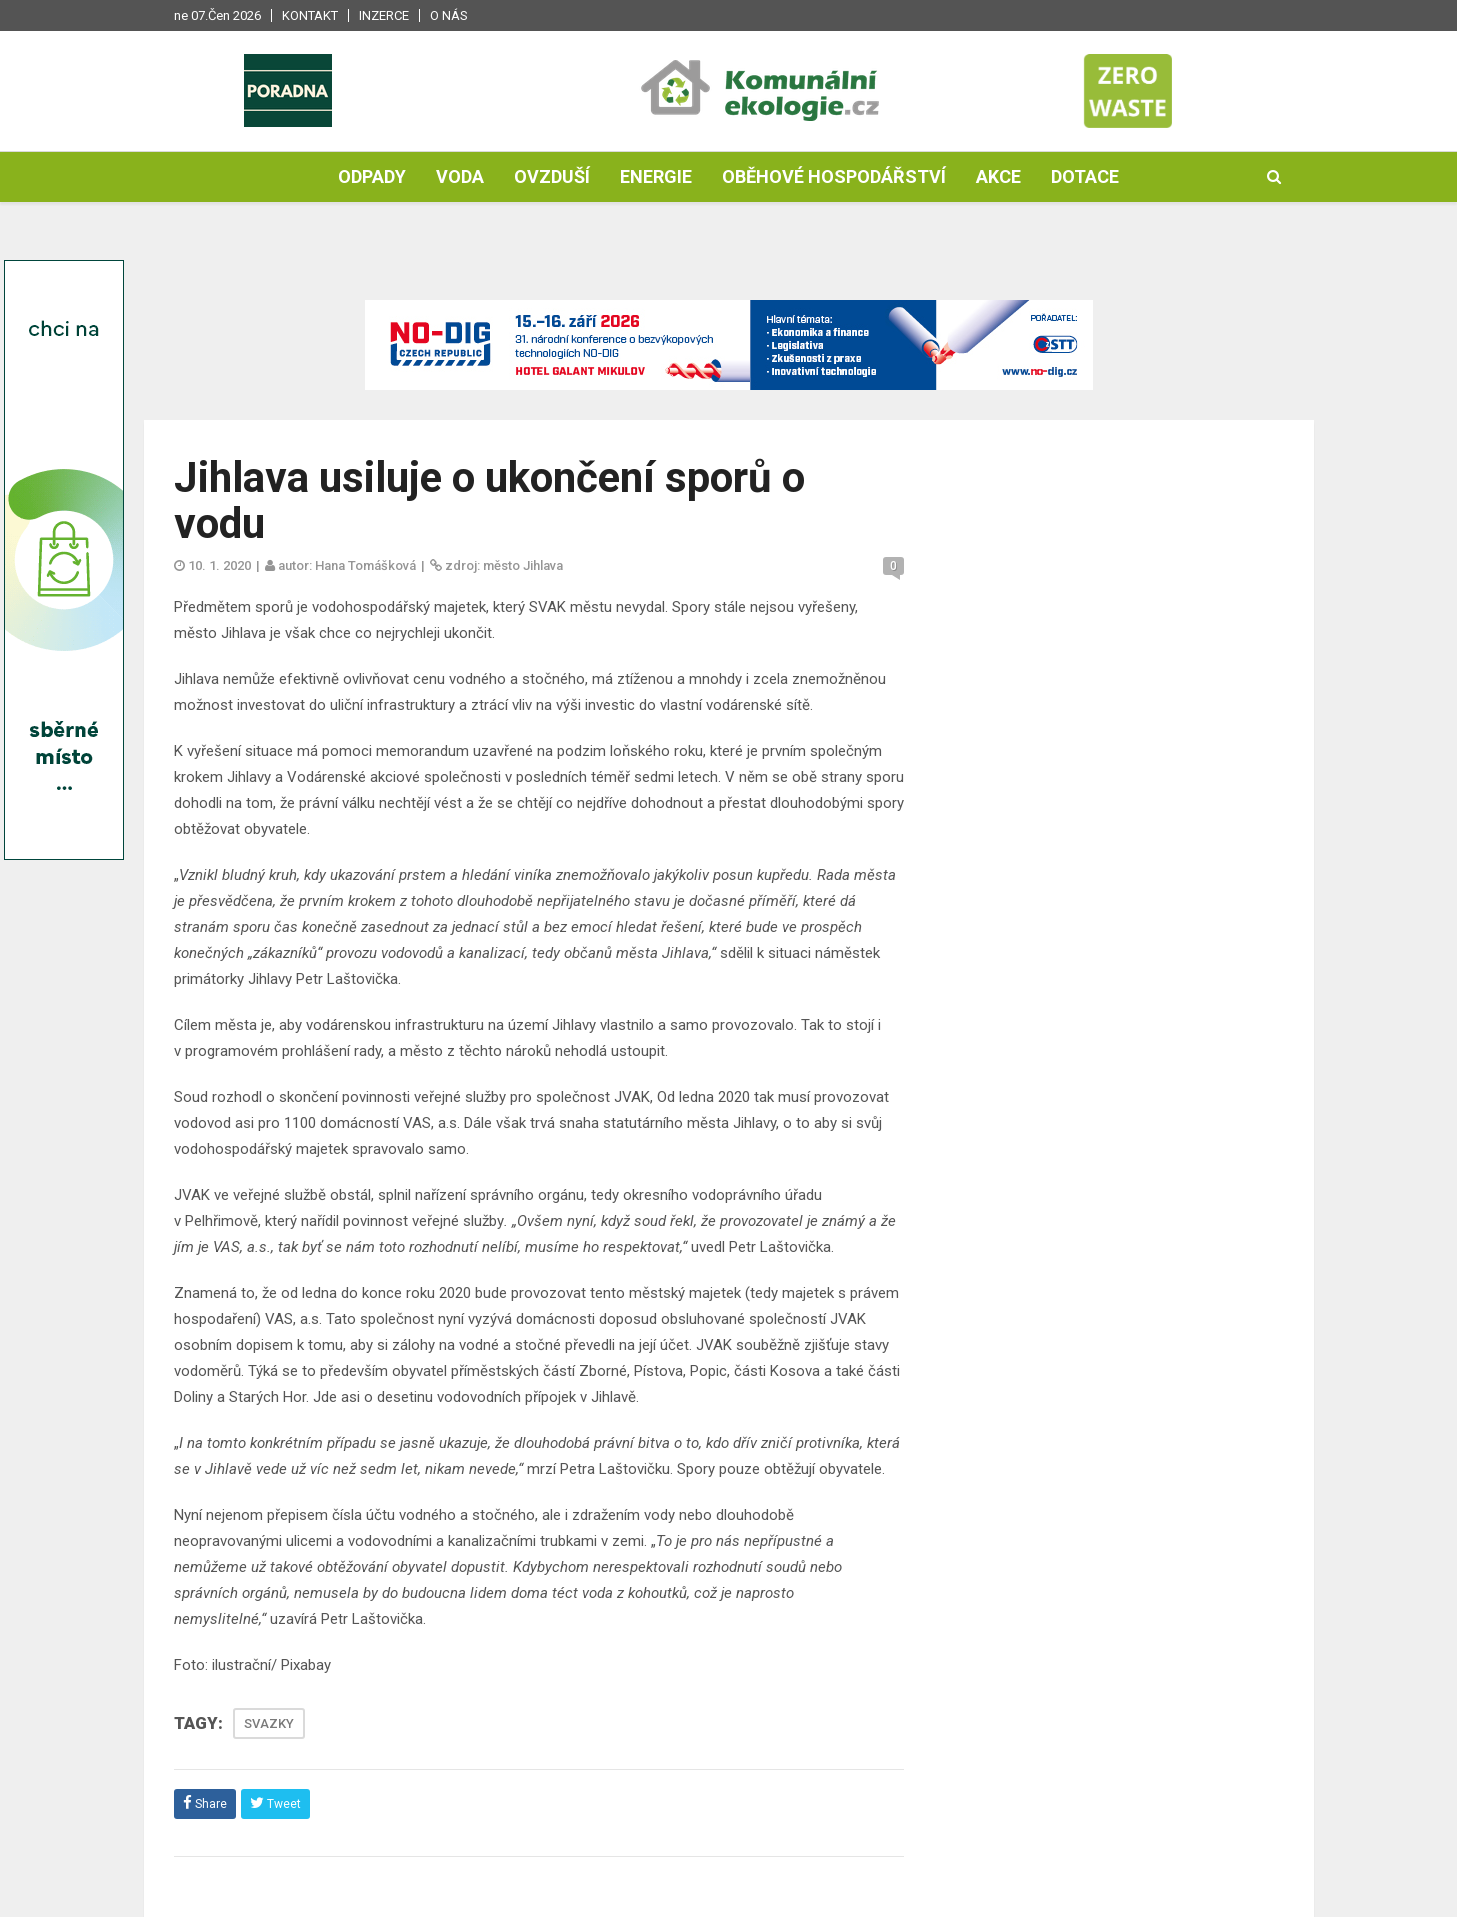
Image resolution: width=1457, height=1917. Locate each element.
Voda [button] (460, 176)
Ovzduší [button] (552, 176)
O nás (449, 15)
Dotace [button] (1085, 176)
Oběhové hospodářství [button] (834, 176)
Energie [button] (656, 176)
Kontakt (310, 15)
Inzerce (384, 15)
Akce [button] (998, 176)
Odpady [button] (372, 176)
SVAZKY (269, 1723)
